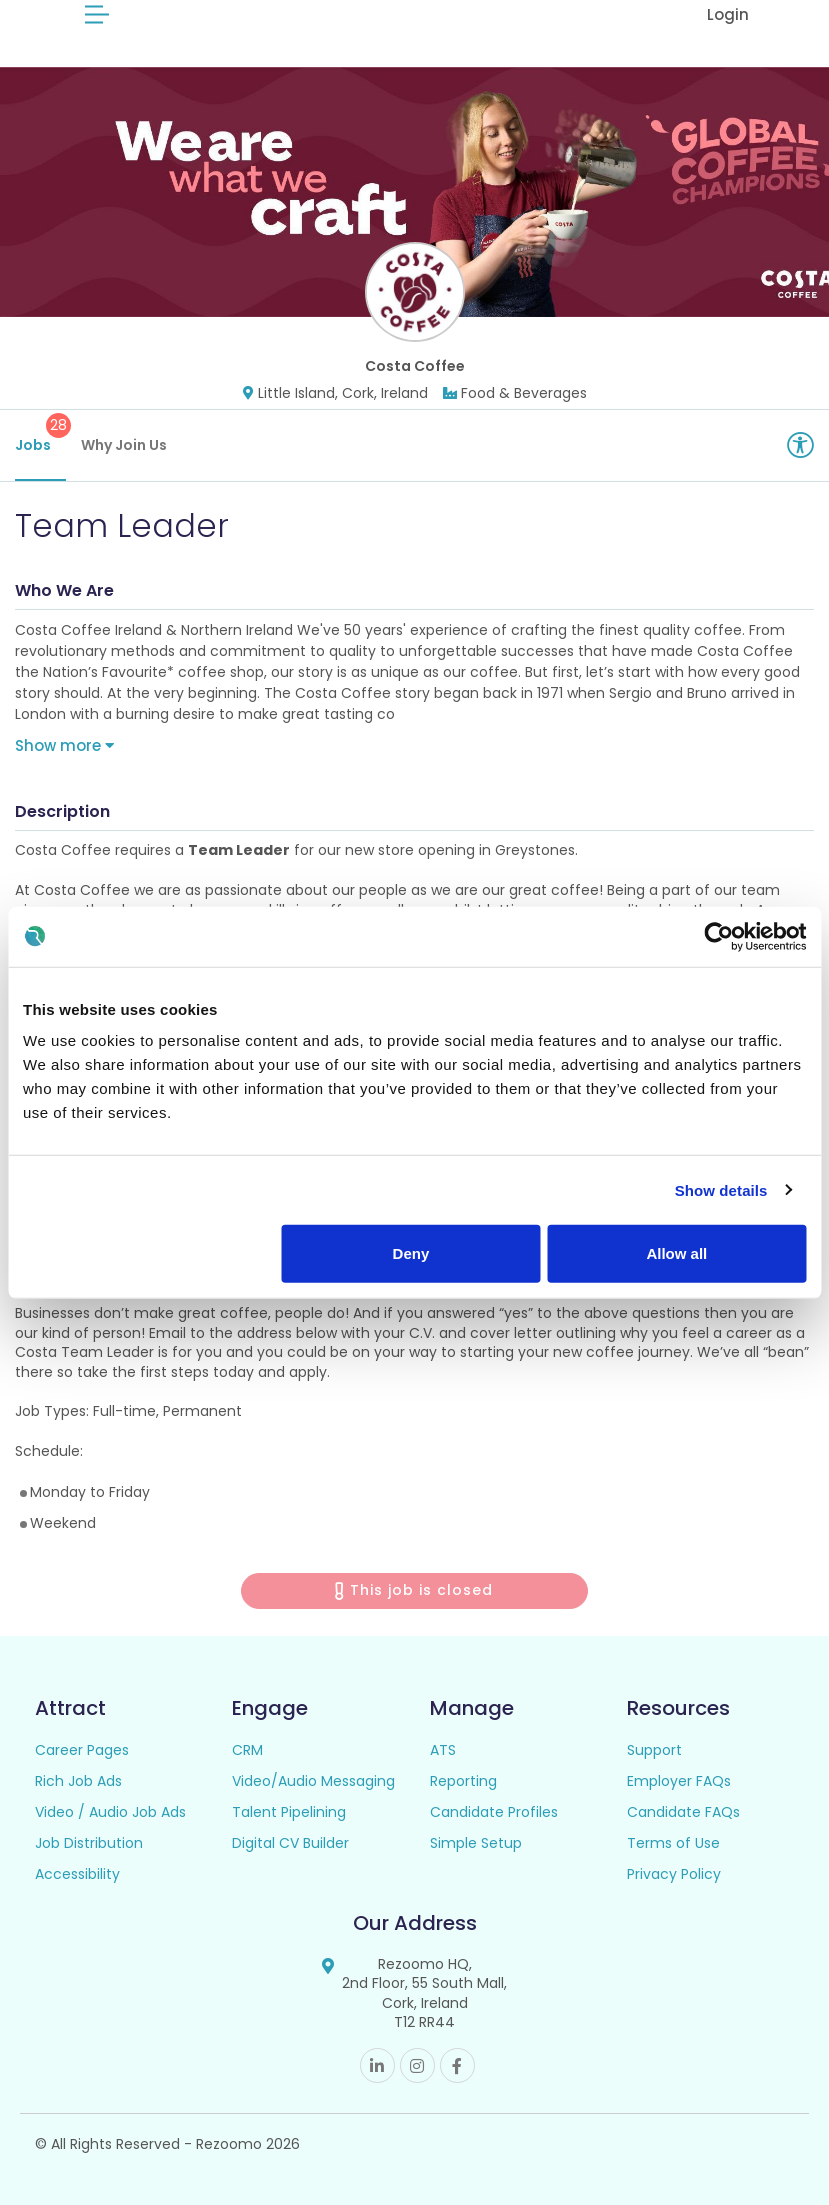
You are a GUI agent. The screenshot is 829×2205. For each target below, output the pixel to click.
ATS (443, 1750)
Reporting (463, 1781)
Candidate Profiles (494, 1812)
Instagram (417, 2065)
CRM (247, 1750)
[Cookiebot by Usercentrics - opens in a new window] (718, 936)
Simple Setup (476, 1843)
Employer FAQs (679, 1781)
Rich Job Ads (78, 1781)
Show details (721, 1189)
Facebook (457, 2065)
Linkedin (377, 2065)
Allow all (676, 1253)
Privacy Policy (674, 1874)
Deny (411, 1253)
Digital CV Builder (290, 1843)
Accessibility (77, 1874)
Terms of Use (673, 1843)
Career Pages (82, 1750)
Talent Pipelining (289, 1812)
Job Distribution (89, 1843)
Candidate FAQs (683, 1812)
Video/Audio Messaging (313, 1781)
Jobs (40, 434)
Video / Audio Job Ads (110, 1812)
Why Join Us (124, 445)
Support (654, 1750)
